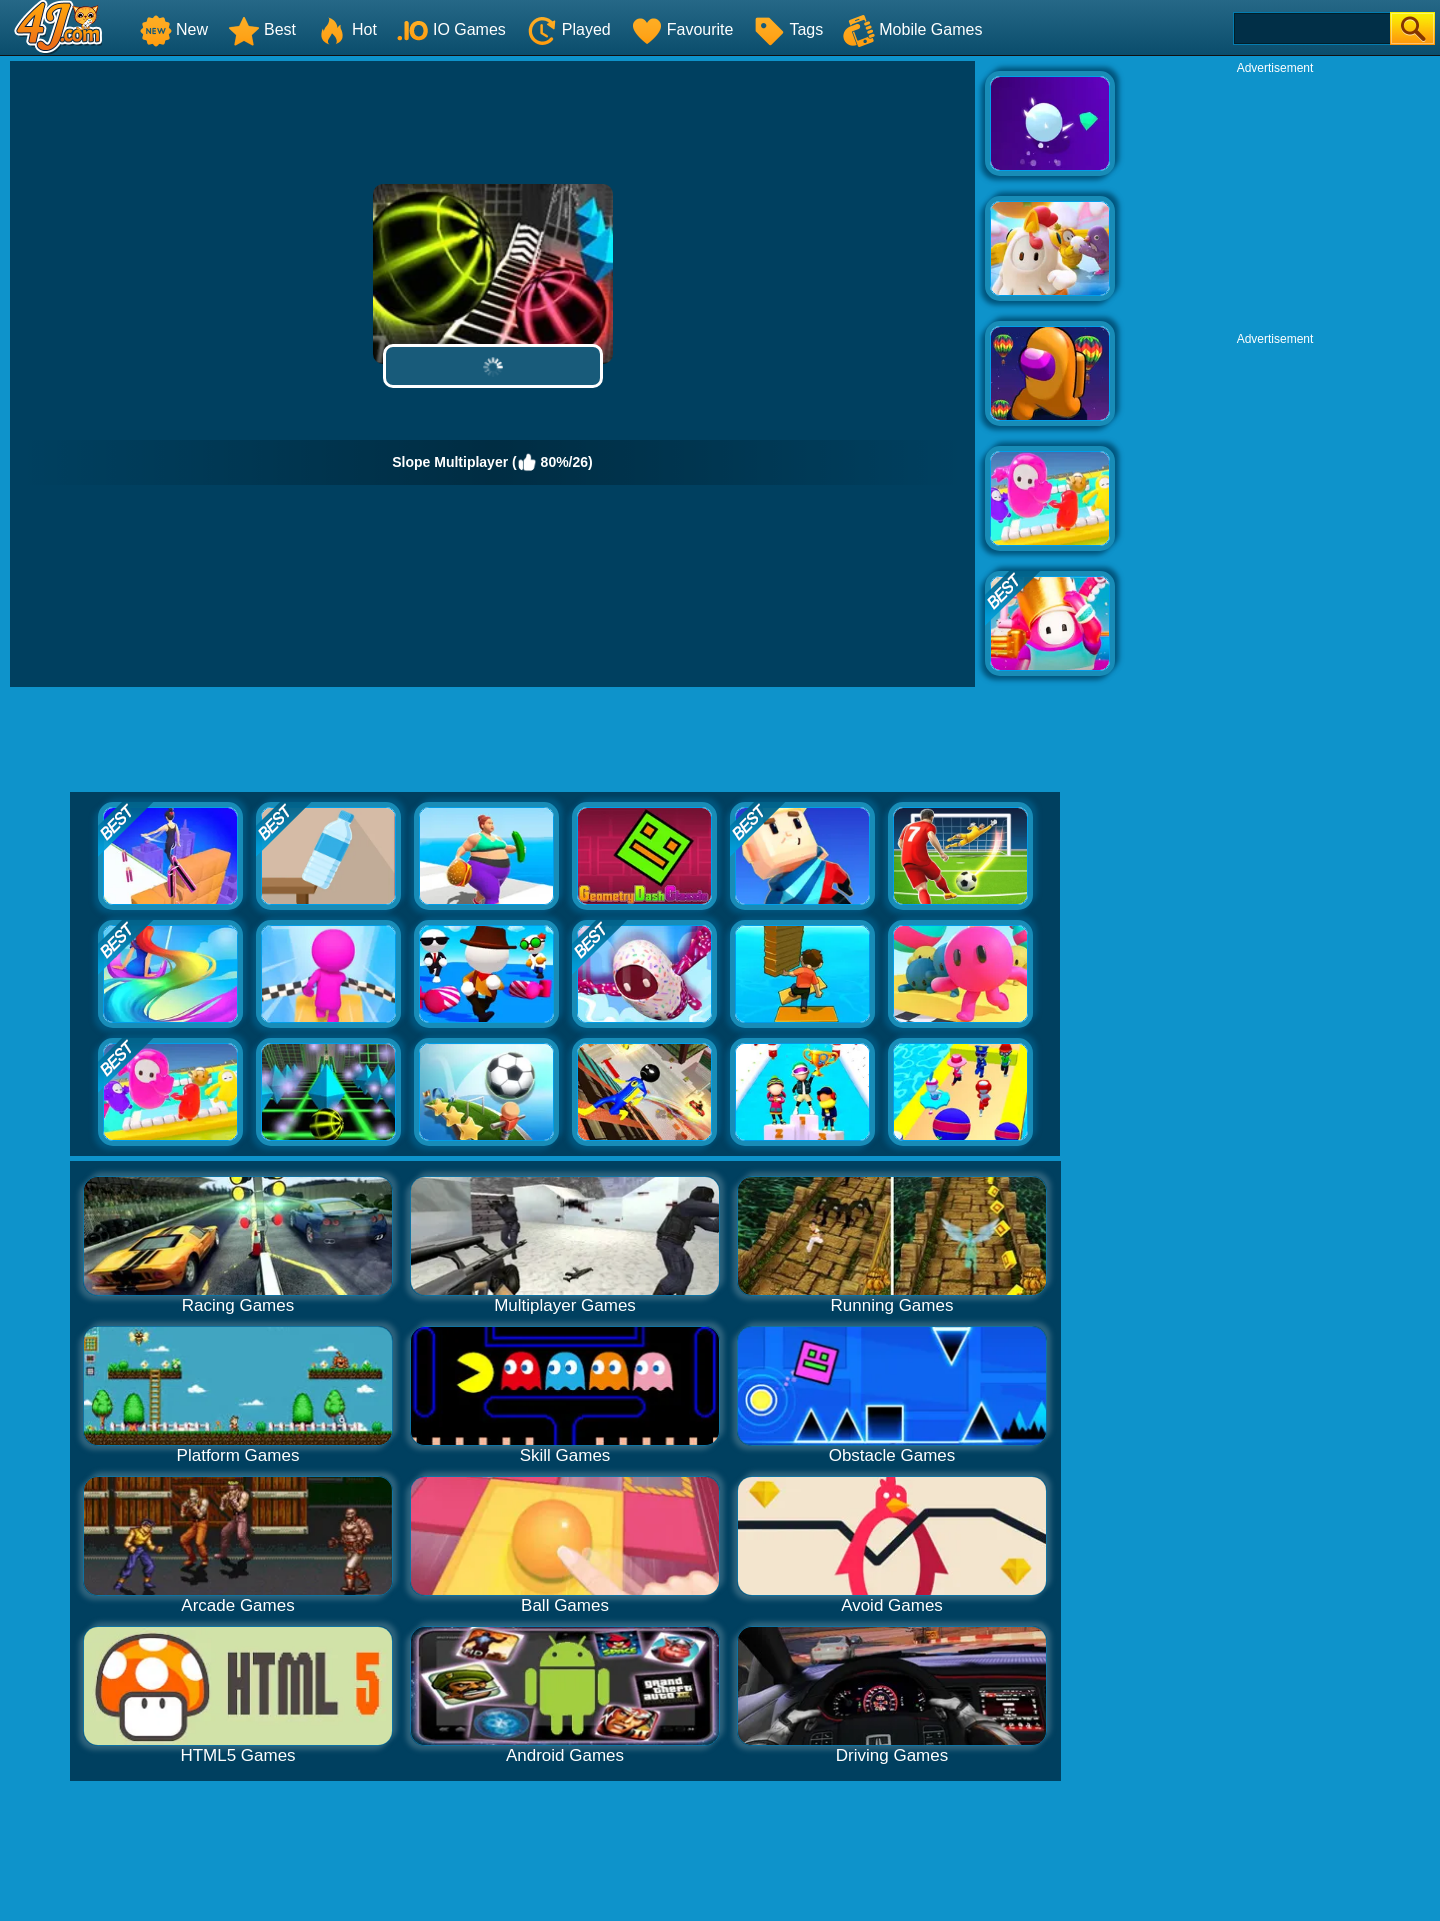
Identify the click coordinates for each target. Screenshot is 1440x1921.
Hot (346, 29)
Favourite (682, 29)
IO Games (451, 29)
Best (262, 29)
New (174, 29)
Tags (788, 29)
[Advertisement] (1275, 201)
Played (568, 29)
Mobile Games (912, 29)
